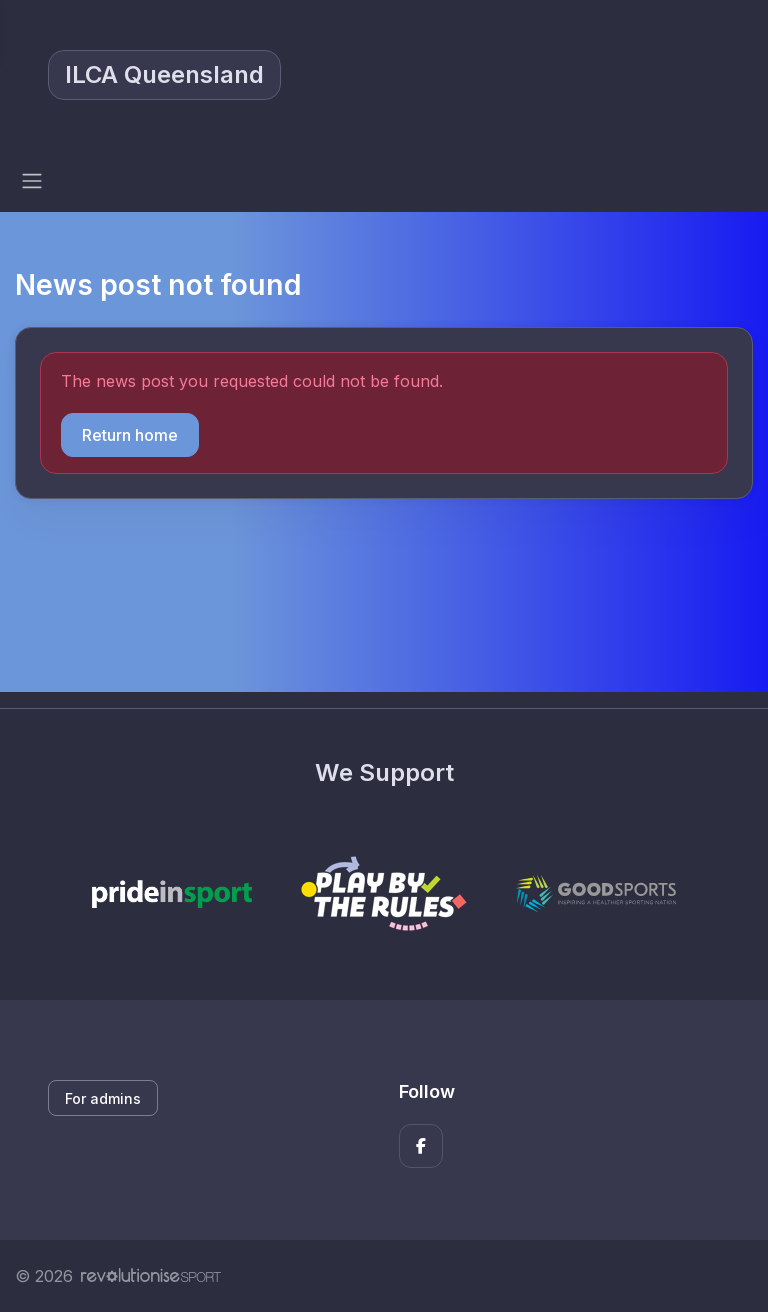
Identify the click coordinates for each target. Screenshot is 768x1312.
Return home (130, 435)
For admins (103, 1098)
